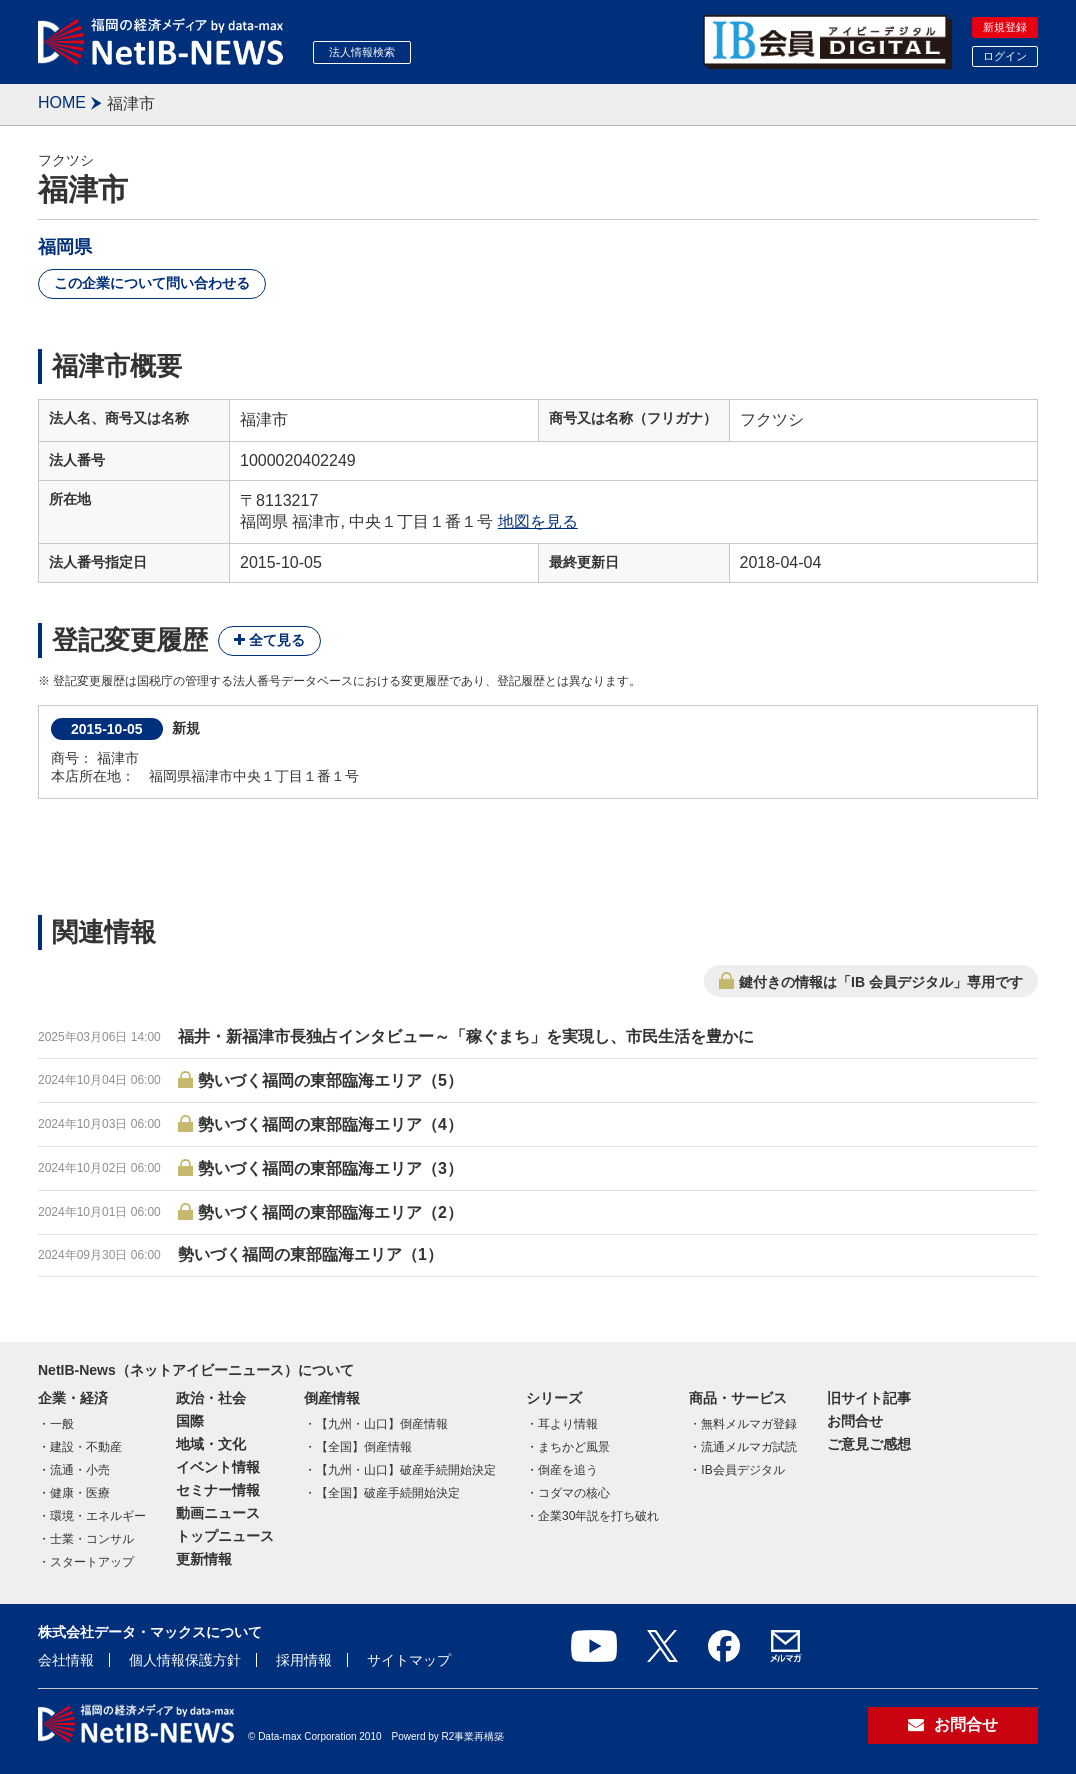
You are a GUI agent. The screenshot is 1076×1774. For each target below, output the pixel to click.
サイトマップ (409, 1660)
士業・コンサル (92, 1539)
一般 (62, 1424)
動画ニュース (218, 1513)
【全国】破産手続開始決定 (388, 1493)
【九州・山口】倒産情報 (382, 1424)
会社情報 (66, 1660)
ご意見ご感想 (869, 1444)
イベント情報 (218, 1467)
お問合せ (855, 1421)
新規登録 (1005, 27)
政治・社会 (211, 1398)
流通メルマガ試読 (749, 1447)
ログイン (1005, 56)
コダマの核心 (574, 1493)
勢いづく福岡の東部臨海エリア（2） (330, 1212)
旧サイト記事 (869, 1398)
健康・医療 (80, 1493)
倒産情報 (332, 1398)
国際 (190, 1421)
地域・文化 (211, 1444)
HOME (62, 102)
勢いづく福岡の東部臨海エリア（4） (330, 1124)
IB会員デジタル (742, 1470)
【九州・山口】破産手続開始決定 (406, 1470)
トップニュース (225, 1536)
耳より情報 (568, 1424)
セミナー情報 (218, 1490)
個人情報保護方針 (185, 1660)
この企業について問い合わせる (152, 283)
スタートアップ (92, 1562)
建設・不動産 (86, 1447)
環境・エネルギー (98, 1516)
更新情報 (204, 1559)
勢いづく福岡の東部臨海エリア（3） (330, 1168)
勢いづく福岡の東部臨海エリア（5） (330, 1080)
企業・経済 (73, 1398)
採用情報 (304, 1660)
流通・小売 (80, 1470)
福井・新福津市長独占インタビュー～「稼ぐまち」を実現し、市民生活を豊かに (466, 1036)
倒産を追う (568, 1470)
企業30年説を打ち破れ (598, 1516)
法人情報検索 (362, 52)
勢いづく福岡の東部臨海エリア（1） (310, 1254)
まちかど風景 (574, 1447)
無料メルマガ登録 (749, 1424)
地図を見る (538, 521)
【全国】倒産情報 (364, 1447)
